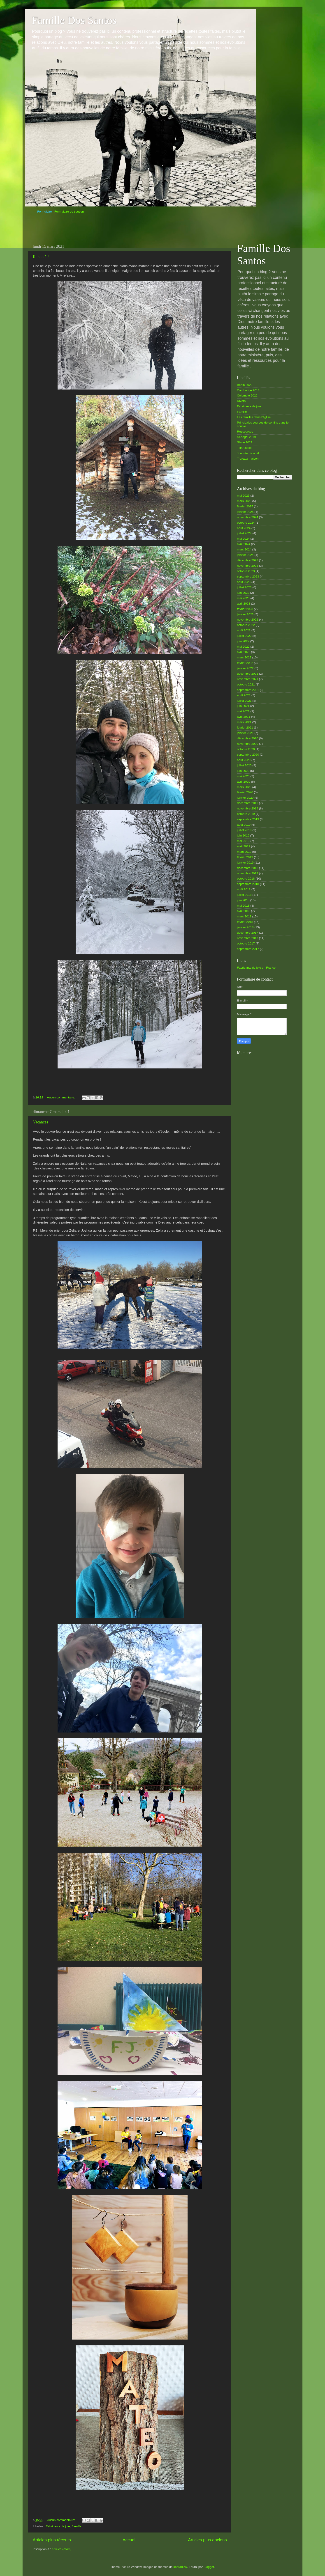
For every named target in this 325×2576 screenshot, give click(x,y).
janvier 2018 (245, 927)
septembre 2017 (248, 949)
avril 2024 (243, 544)
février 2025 (245, 506)
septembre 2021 (248, 690)
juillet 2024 (244, 533)
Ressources (245, 431)
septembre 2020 (248, 754)
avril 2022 (243, 652)
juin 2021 (243, 706)
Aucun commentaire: (61, 1097)
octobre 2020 (246, 749)
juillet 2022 (244, 635)
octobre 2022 (246, 625)
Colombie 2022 (247, 395)
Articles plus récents (52, 2539)
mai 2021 (243, 711)
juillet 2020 (244, 765)
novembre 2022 (247, 619)
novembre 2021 (247, 679)
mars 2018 (244, 916)
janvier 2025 (245, 511)
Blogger (209, 2567)
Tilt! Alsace (244, 447)
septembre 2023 (248, 576)
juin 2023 (243, 592)
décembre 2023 (247, 560)
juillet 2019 (244, 830)
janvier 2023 (245, 614)
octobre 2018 (246, 878)
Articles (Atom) (61, 2549)
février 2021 (245, 727)
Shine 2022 (244, 442)
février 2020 (245, 792)
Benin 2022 (244, 385)
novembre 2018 (247, 873)
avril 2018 (243, 911)
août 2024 (244, 528)
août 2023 (244, 582)
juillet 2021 (244, 700)
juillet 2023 (244, 587)
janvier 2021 (245, 733)
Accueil (129, 2539)
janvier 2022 (245, 668)
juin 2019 (243, 835)
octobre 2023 (246, 571)
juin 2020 (243, 770)
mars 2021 (244, 722)
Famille (76, 2526)
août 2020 (244, 760)
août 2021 (244, 695)
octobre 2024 (246, 522)
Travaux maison (248, 458)
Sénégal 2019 (246, 437)
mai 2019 (243, 841)
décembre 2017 (247, 932)
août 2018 (244, 889)
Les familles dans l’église (254, 417)
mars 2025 (244, 501)
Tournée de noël (248, 453)
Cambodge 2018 (248, 390)
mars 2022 (244, 657)
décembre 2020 (247, 738)
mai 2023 (243, 598)
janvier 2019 (245, 862)
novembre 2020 (247, 743)
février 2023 (245, 609)
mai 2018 (243, 905)
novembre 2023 (247, 565)
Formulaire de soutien (69, 211)
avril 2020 (243, 781)
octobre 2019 (246, 814)
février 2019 (245, 857)
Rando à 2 (41, 256)
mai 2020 (243, 776)
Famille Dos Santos (74, 20)
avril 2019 (243, 846)
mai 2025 (243, 495)
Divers (241, 401)
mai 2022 (243, 646)
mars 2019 (244, 851)
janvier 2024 (245, 555)
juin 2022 (243, 641)
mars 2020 (244, 787)
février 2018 (245, 922)
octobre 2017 (246, 943)
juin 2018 (243, 900)
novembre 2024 (247, 517)
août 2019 (244, 824)
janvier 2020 (245, 797)
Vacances (40, 1122)
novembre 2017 (247, 938)
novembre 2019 (247, 808)
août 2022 (244, 630)
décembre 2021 (247, 673)
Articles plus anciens (207, 2539)
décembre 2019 (247, 803)
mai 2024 (243, 538)
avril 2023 (243, 603)
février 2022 (245, 663)
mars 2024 (244, 549)
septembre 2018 (248, 884)
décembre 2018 (247, 868)
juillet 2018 (244, 894)
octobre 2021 (246, 684)
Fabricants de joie (58, 2526)
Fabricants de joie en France (256, 967)
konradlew (180, 2567)
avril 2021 (243, 716)
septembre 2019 (248, 819)
